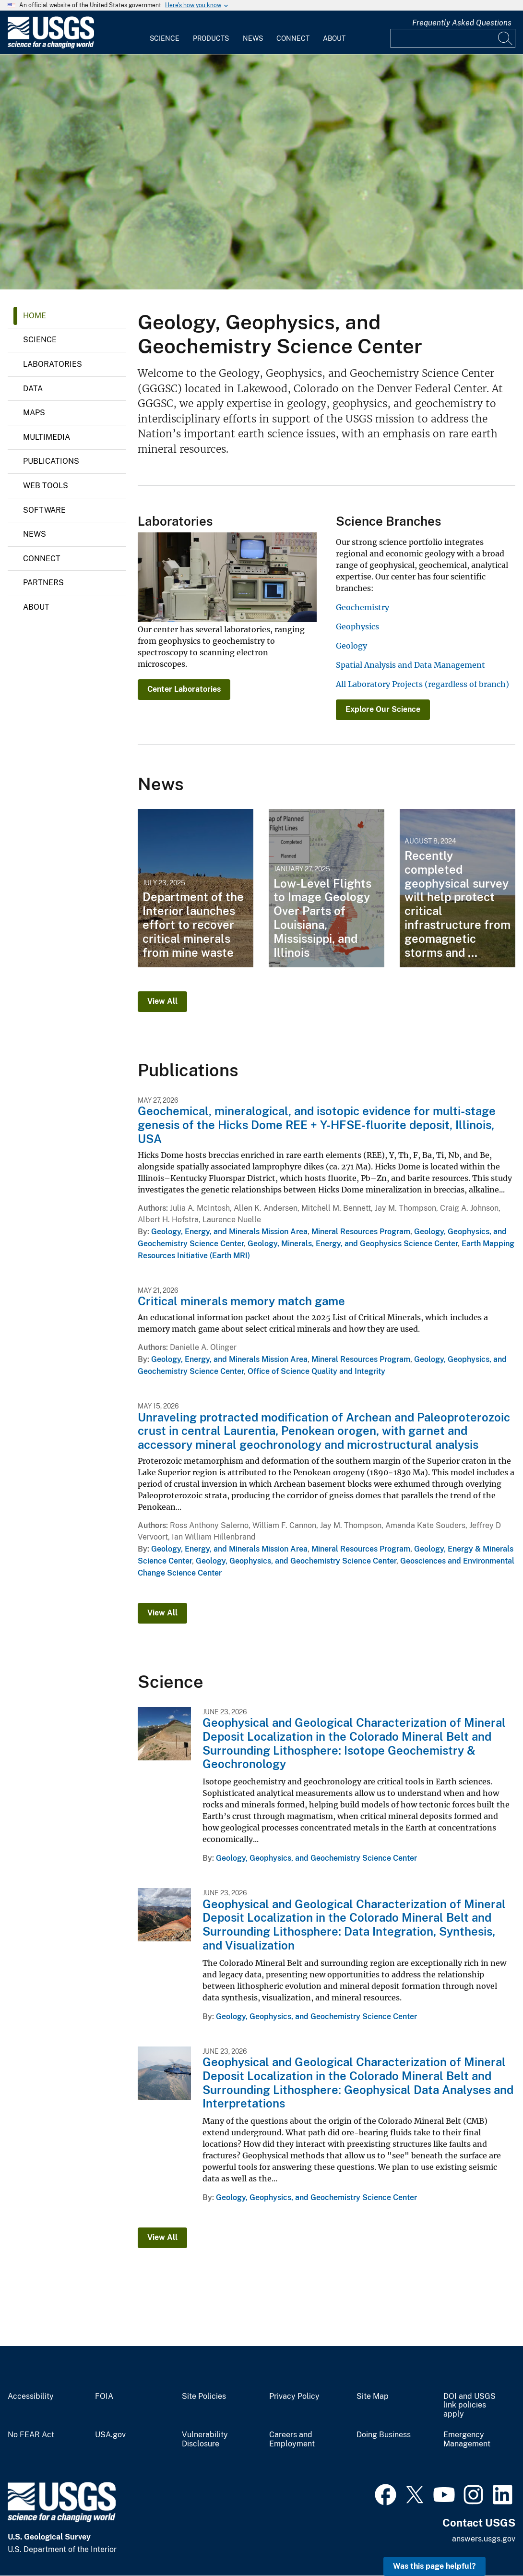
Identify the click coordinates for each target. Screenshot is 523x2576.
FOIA (104, 2396)
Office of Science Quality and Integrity (316, 1371)
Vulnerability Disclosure (205, 2439)
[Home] (51, 46)
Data (33, 388)
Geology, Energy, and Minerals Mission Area (229, 1231)
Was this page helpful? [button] (434, 2566)
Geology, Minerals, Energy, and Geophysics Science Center (353, 1243)
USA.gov (110, 2435)
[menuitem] (164, 32)
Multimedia (46, 437)
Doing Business (384, 2435)
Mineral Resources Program (360, 1231)
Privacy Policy (294, 2396)
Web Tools (45, 485)
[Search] (505, 38)
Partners (43, 582)
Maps (34, 412)
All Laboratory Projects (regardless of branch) (422, 684)
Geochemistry (362, 607)
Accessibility (31, 2396)
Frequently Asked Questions (461, 22)
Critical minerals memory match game (241, 1301)
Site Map (373, 2396)
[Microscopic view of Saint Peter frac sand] (261, 171)
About (334, 38)
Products (211, 38)
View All (162, 1001)
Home (34, 315)
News (253, 38)
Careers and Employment (292, 2439)
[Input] (453, 38)
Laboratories (52, 364)
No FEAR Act (31, 2435)
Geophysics (357, 626)
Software (44, 510)
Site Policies (204, 2396)
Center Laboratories (184, 689)
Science (164, 38)
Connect (292, 38)
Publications (51, 461)
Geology (351, 645)
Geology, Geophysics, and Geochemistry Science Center (296, 1560)
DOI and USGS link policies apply (469, 2405)
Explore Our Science (382, 709)
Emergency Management (466, 2439)
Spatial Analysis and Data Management (410, 665)
